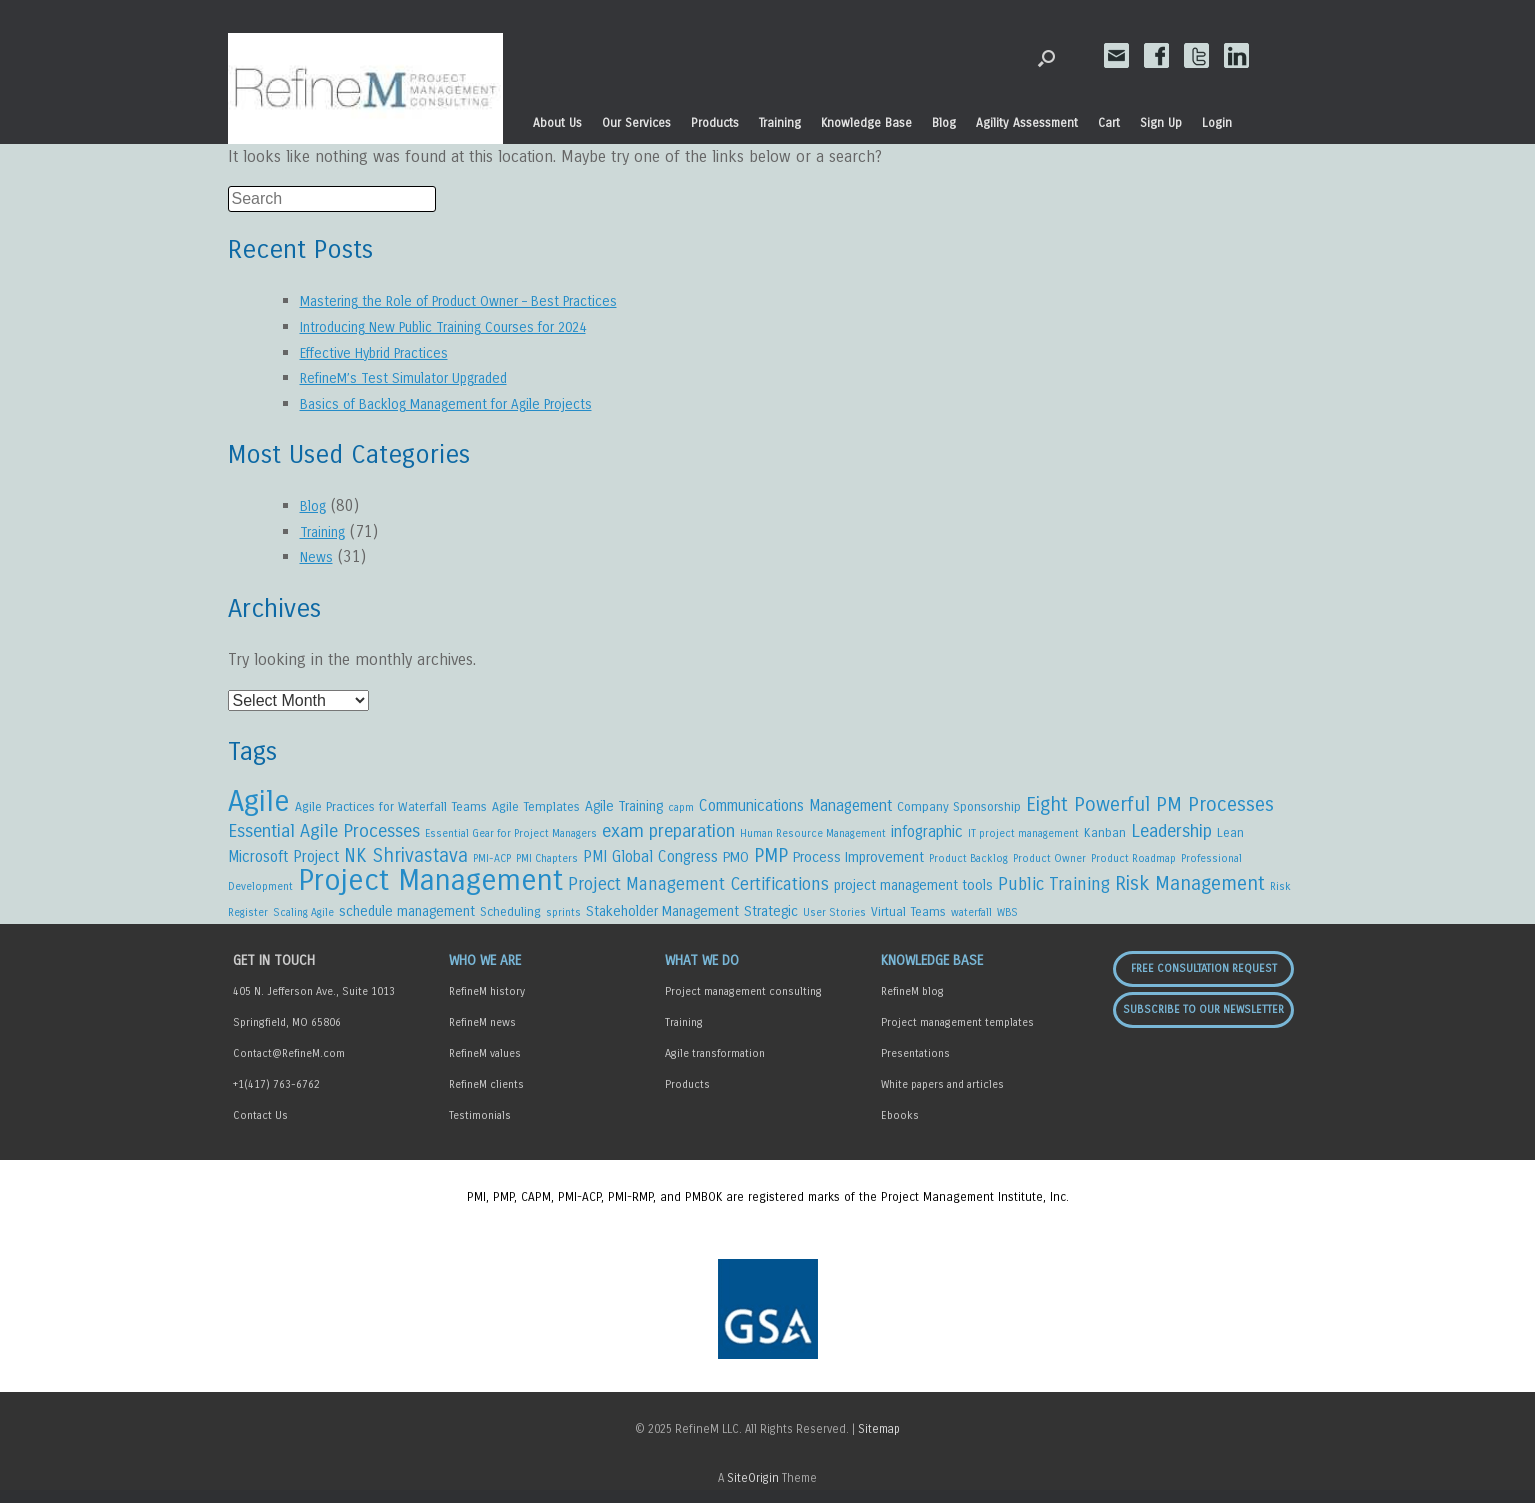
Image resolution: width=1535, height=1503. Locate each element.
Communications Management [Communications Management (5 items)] (795, 808)
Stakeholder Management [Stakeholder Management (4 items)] (662, 922)
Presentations (915, 1066)
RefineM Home (365, 89)
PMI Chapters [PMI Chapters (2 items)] (547, 864)
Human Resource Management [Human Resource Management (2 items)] (813, 836)
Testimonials (480, 1128)
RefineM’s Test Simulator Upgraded (421, 377)
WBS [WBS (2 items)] (1007, 923)
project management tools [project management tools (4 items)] (913, 894)
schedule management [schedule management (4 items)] (407, 922)
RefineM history (487, 1004)
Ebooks (900, 1128)
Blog (944, 123)
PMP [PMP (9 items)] (771, 862)
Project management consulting (743, 1004)
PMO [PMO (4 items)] (736, 863)
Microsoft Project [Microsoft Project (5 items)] (283, 863)
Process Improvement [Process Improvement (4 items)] (858, 863)
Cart (1109, 123)
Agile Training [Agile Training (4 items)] (624, 808)
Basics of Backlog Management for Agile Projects (472, 403)
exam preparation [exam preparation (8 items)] (668, 834)
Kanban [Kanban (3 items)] (1105, 835)
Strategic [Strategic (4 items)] (771, 922)
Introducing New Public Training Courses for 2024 (474, 326)
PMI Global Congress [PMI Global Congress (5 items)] (650, 863)
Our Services (636, 123)
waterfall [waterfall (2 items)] (971, 923)
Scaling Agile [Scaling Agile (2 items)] (303, 923)
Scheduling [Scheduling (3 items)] (510, 922)
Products (715, 123)
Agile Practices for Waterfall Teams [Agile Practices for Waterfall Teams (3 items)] (391, 808)
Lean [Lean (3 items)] (1230, 835)
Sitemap (879, 1442)
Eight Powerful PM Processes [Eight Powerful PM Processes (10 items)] (1150, 806)
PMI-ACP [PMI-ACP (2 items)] (492, 864)
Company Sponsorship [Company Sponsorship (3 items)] (959, 808)
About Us (557, 123)
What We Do (702, 973)
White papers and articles (942, 1097)
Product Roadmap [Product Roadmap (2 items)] (1133, 864)
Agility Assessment (1027, 123)
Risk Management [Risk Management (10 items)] (1190, 892)
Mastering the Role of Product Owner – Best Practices (485, 300)
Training (780, 123)
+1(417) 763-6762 (276, 1097)
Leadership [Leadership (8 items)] (1171, 834)
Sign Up (1161, 123)
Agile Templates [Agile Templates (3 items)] (536, 808)
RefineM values (485, 1066)
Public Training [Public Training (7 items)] (1054, 893)
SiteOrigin (753, 1491)
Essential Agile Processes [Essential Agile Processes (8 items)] (324, 834)
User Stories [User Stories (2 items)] (834, 923)
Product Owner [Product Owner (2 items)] (1049, 864)
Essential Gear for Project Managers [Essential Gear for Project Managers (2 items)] (511, 836)
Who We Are (485, 973)
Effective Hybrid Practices (387, 352)
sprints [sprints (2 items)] (563, 923)
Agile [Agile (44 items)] (259, 803)
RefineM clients (486, 1097)
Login (1217, 123)
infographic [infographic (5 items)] (927, 835)
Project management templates (957, 1035)
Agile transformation (715, 1066)
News (318, 556)
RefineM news (482, 1035)
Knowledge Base (866, 123)
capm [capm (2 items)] (681, 809)
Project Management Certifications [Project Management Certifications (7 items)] (698, 893)
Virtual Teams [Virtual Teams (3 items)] (908, 922)
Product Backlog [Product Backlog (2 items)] (968, 864)
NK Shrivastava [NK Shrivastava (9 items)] (406, 862)
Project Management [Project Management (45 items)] (430, 889)
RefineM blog (912, 1004)
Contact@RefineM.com (289, 1066)
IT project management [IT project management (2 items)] (1023, 836)
